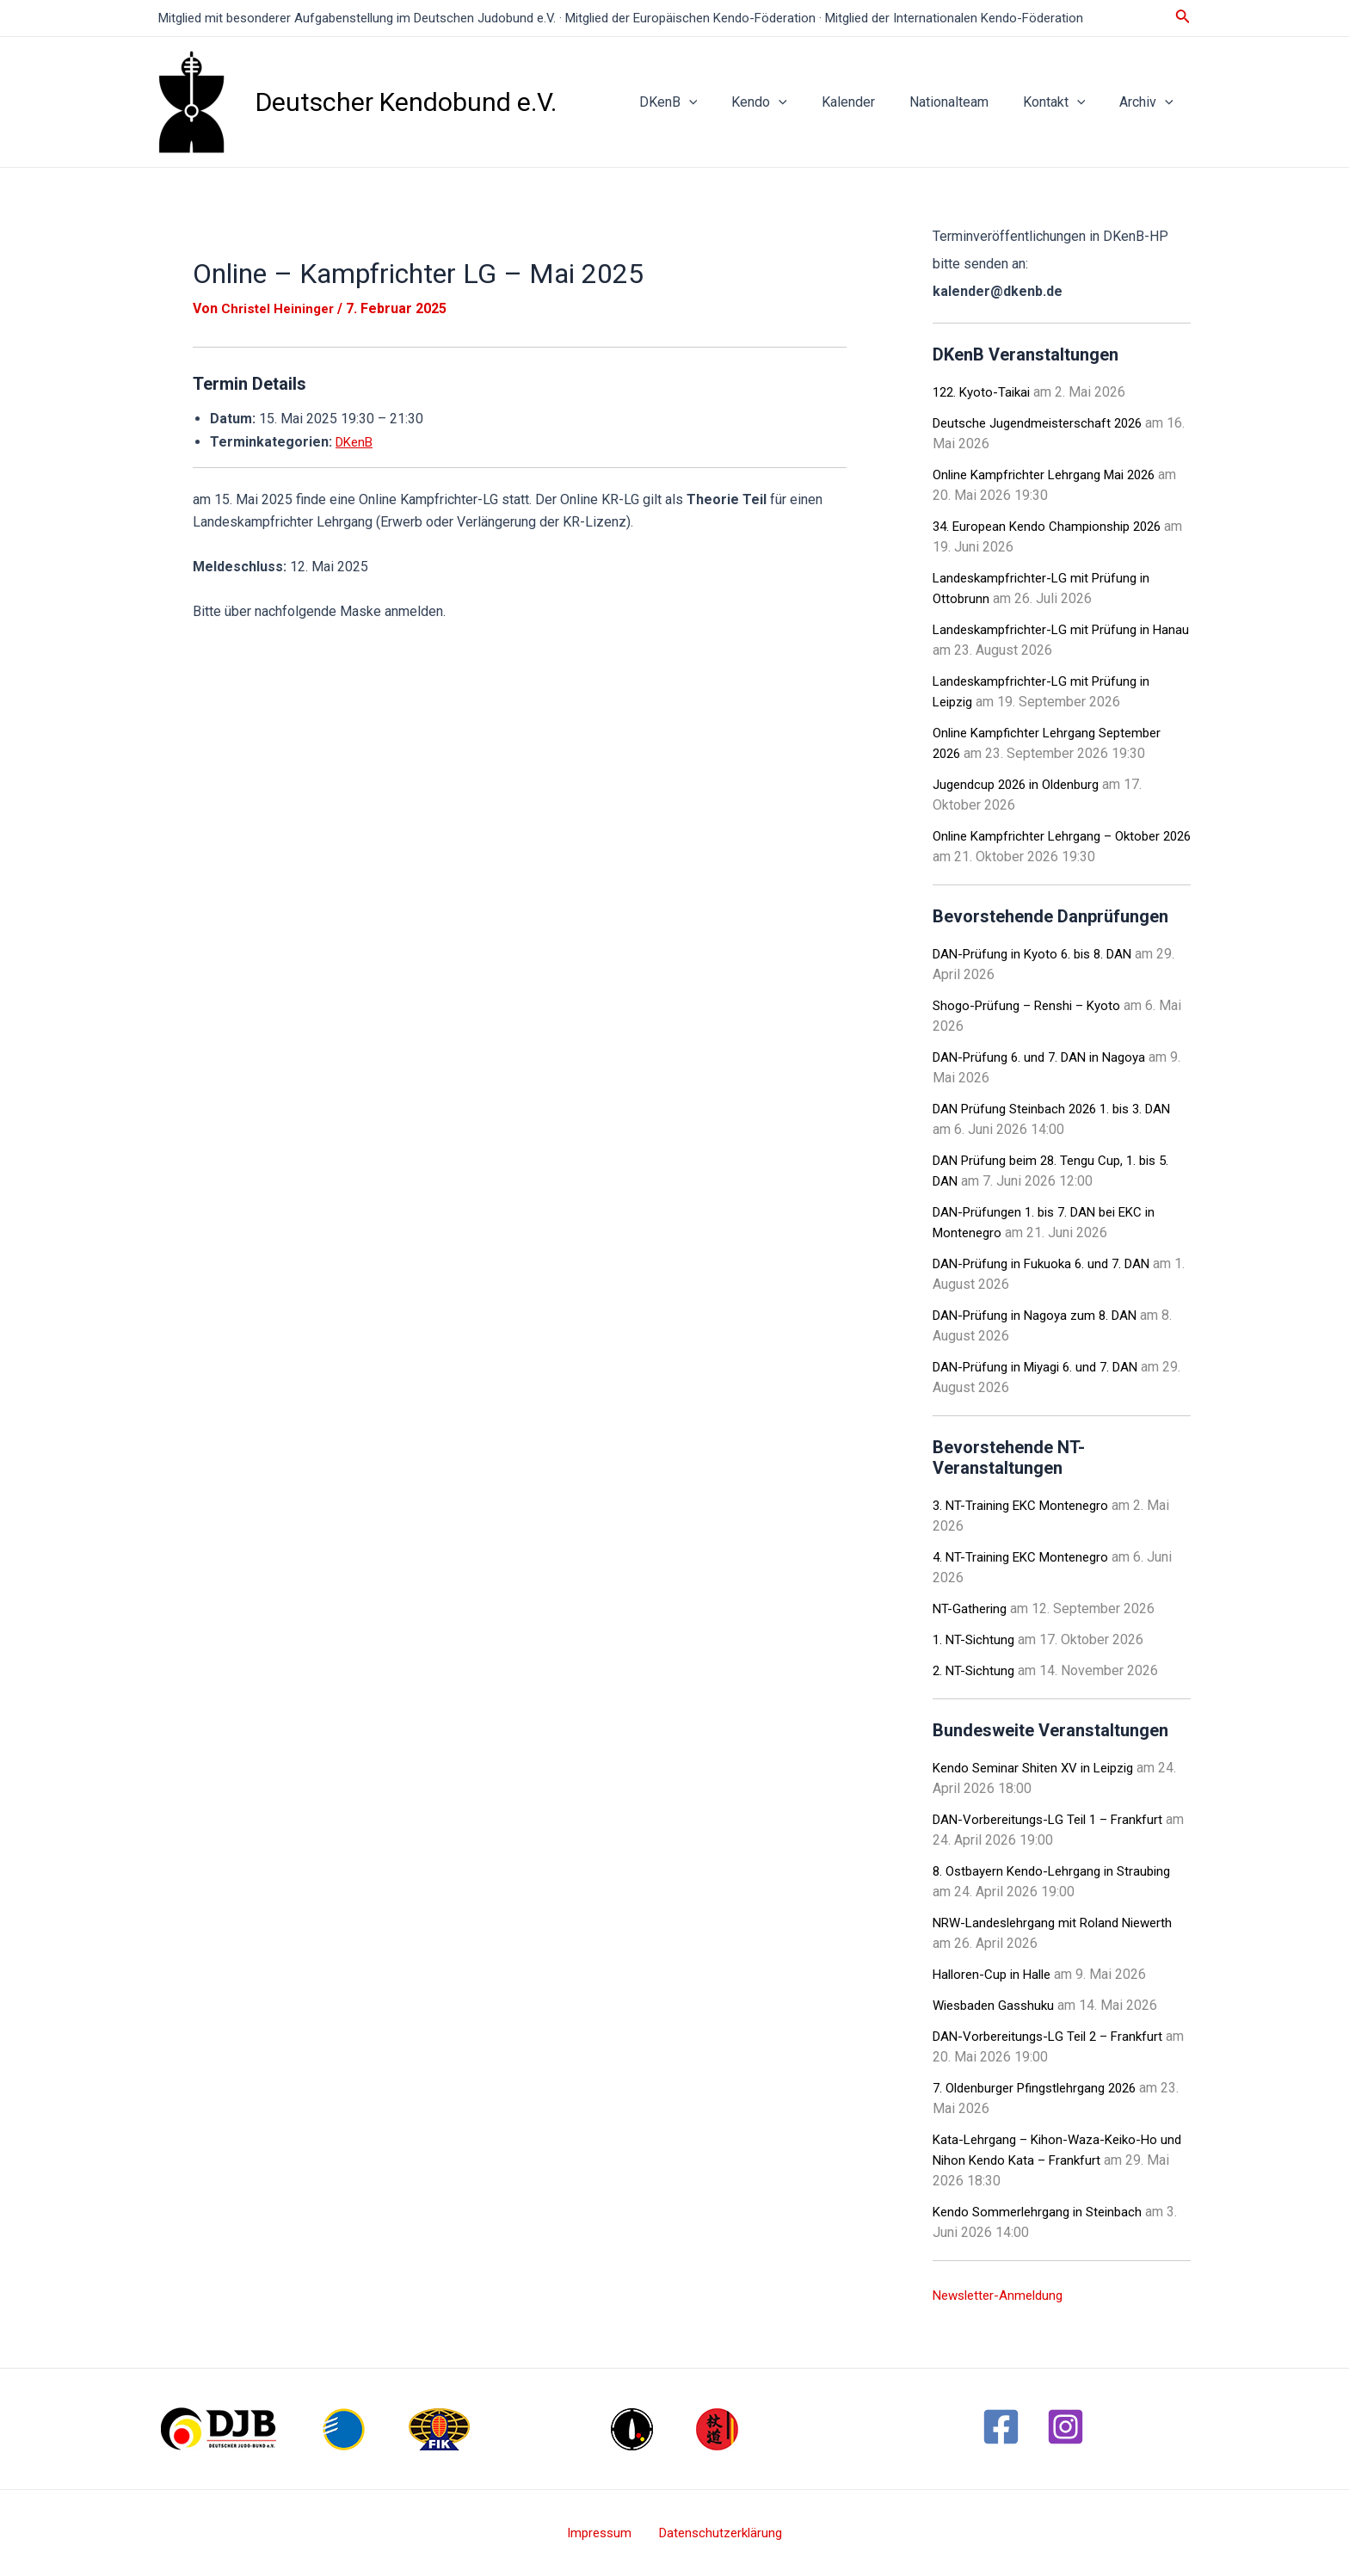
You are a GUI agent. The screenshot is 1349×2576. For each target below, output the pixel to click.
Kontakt (1064, 102)
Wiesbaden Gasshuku (998, 2005)
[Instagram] (1065, 2426)
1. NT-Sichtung (976, 1639)
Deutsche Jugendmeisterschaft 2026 (1045, 423)
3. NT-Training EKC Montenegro (1025, 1505)
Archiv (1150, 102)
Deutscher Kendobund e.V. (406, 102)
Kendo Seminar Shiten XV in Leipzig (1041, 1767)
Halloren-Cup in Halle (996, 1974)
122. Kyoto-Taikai (985, 392)
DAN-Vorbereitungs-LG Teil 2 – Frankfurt (1054, 2036)
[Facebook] (1001, 2426)
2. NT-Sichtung (976, 1670)
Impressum (602, 2532)
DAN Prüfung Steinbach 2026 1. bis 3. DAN (1061, 1108)
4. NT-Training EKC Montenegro (1025, 1557)
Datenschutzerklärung (715, 2532)
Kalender (872, 102)
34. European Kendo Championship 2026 (1054, 526)
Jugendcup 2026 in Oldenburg (1022, 784)
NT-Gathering (971, 1608)
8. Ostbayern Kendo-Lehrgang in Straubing (1059, 1871)
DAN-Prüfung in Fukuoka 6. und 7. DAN (1048, 1263)
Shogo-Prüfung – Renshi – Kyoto (1032, 1005)
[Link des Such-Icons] (1183, 17)
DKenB (706, 102)
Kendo (790, 102)
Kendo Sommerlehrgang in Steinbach (1043, 2211)
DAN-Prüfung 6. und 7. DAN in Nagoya (1046, 1057)
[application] (727, 102)
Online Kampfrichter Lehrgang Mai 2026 (1052, 474)
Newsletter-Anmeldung (1002, 2295)
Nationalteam (966, 102)
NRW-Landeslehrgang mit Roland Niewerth (1061, 1922)
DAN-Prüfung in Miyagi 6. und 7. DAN (1043, 1367)
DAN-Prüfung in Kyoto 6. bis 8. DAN (1039, 954)
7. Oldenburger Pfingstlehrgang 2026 (1043, 2088)
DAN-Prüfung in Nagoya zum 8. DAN (1041, 1315)
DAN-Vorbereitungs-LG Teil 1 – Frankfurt (1054, 1819)
